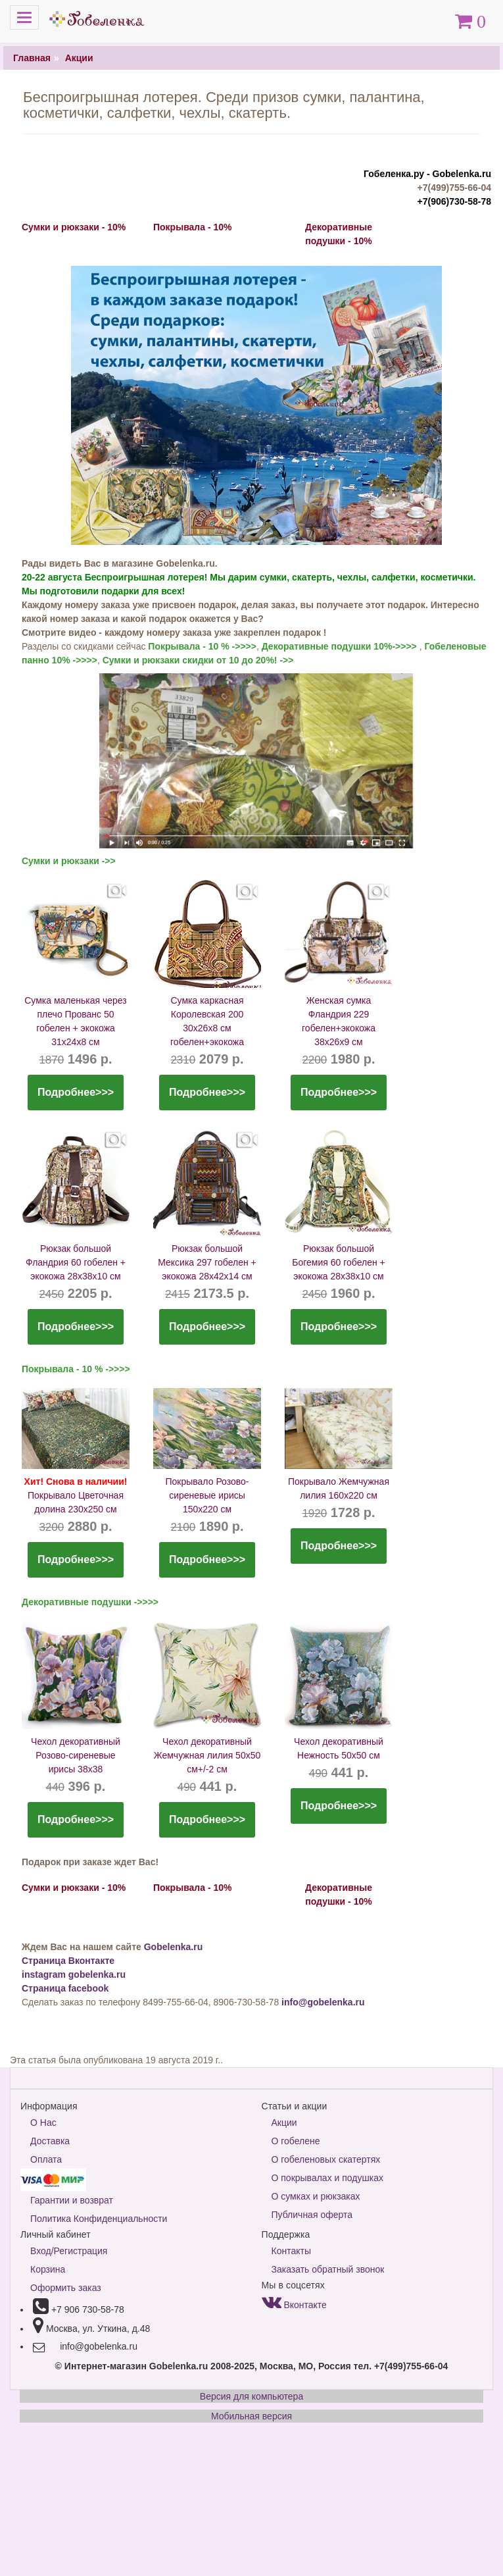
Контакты (291, 2251)
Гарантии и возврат (71, 2200)
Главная (32, 58)
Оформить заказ (65, 2287)
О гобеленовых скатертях (326, 2159)
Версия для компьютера (251, 2396)
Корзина (47, 2269)
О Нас (43, 2122)
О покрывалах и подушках (327, 2178)
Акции (79, 58)
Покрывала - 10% (192, 227)
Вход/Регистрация (68, 2251)
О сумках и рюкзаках (316, 2196)
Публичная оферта (312, 2214)
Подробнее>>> (75, 1092)
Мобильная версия (251, 2416)
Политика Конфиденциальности (98, 2218)
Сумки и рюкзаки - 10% (74, 227)
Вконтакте (294, 2305)
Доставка (50, 2141)
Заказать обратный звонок (328, 2269)
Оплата (46, 2159)
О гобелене (296, 2141)
